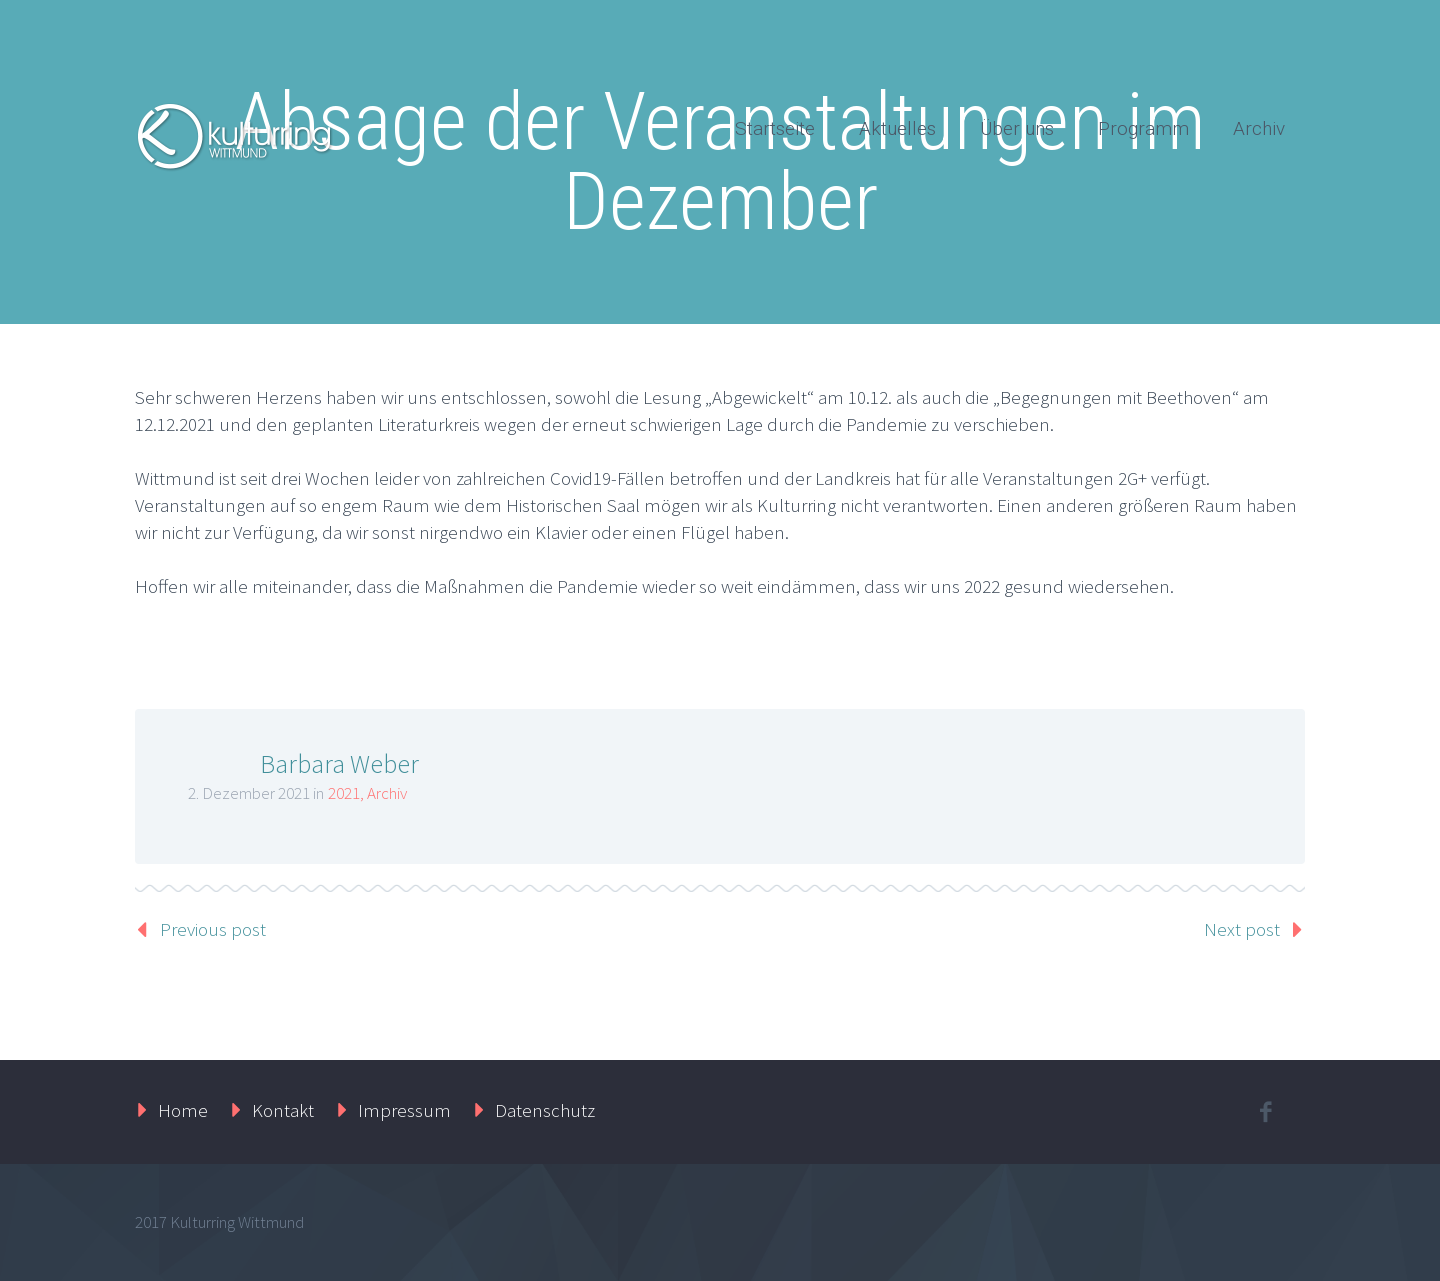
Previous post (213, 929)
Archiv (1259, 128)
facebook (1265, 1112)
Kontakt (283, 1110)
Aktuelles (897, 128)
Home (183, 1110)
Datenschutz (545, 1110)
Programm (1143, 128)
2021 (344, 793)
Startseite (775, 128)
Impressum (404, 1110)
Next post (1242, 929)
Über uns (1017, 128)
